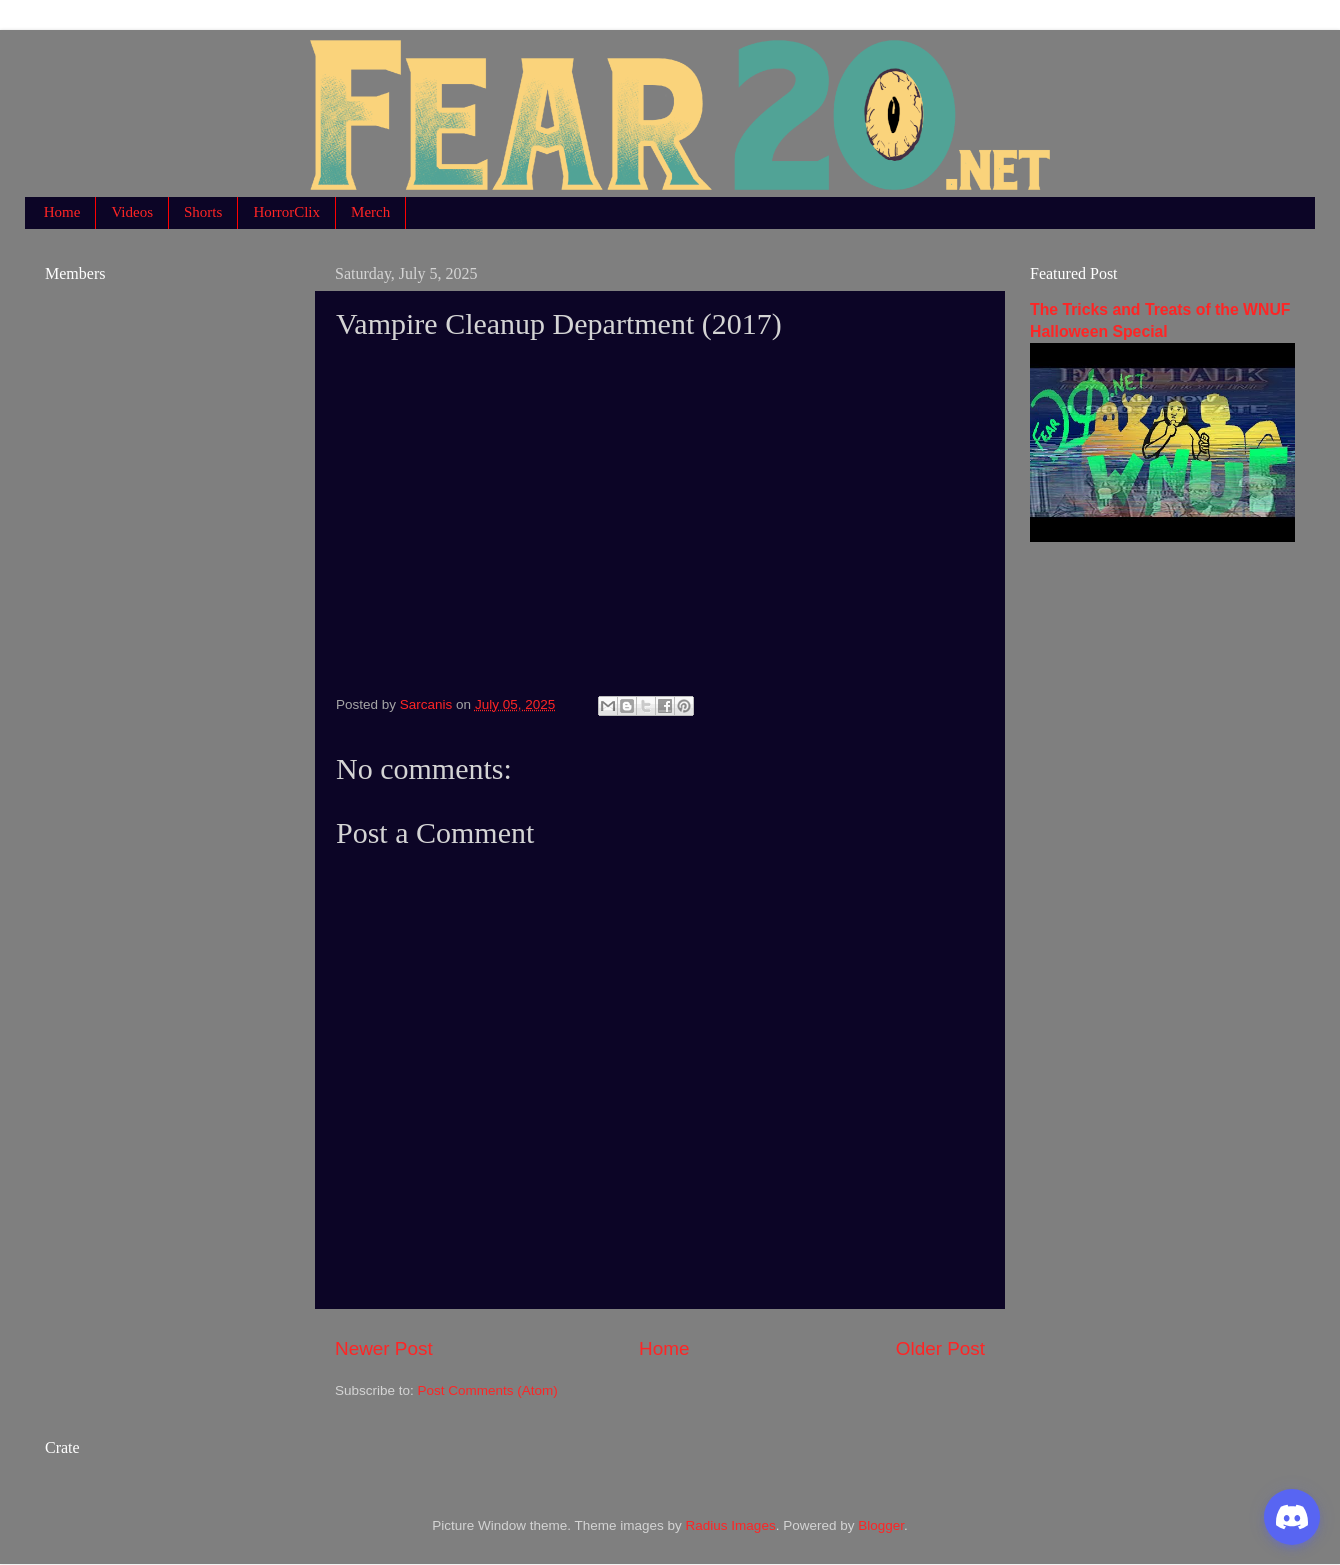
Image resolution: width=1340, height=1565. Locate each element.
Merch (370, 212)
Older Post (940, 1348)
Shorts (203, 212)
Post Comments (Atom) (488, 1390)
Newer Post (384, 1348)
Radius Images (731, 1525)
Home (62, 212)
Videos (132, 212)
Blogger (881, 1525)
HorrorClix (286, 212)
